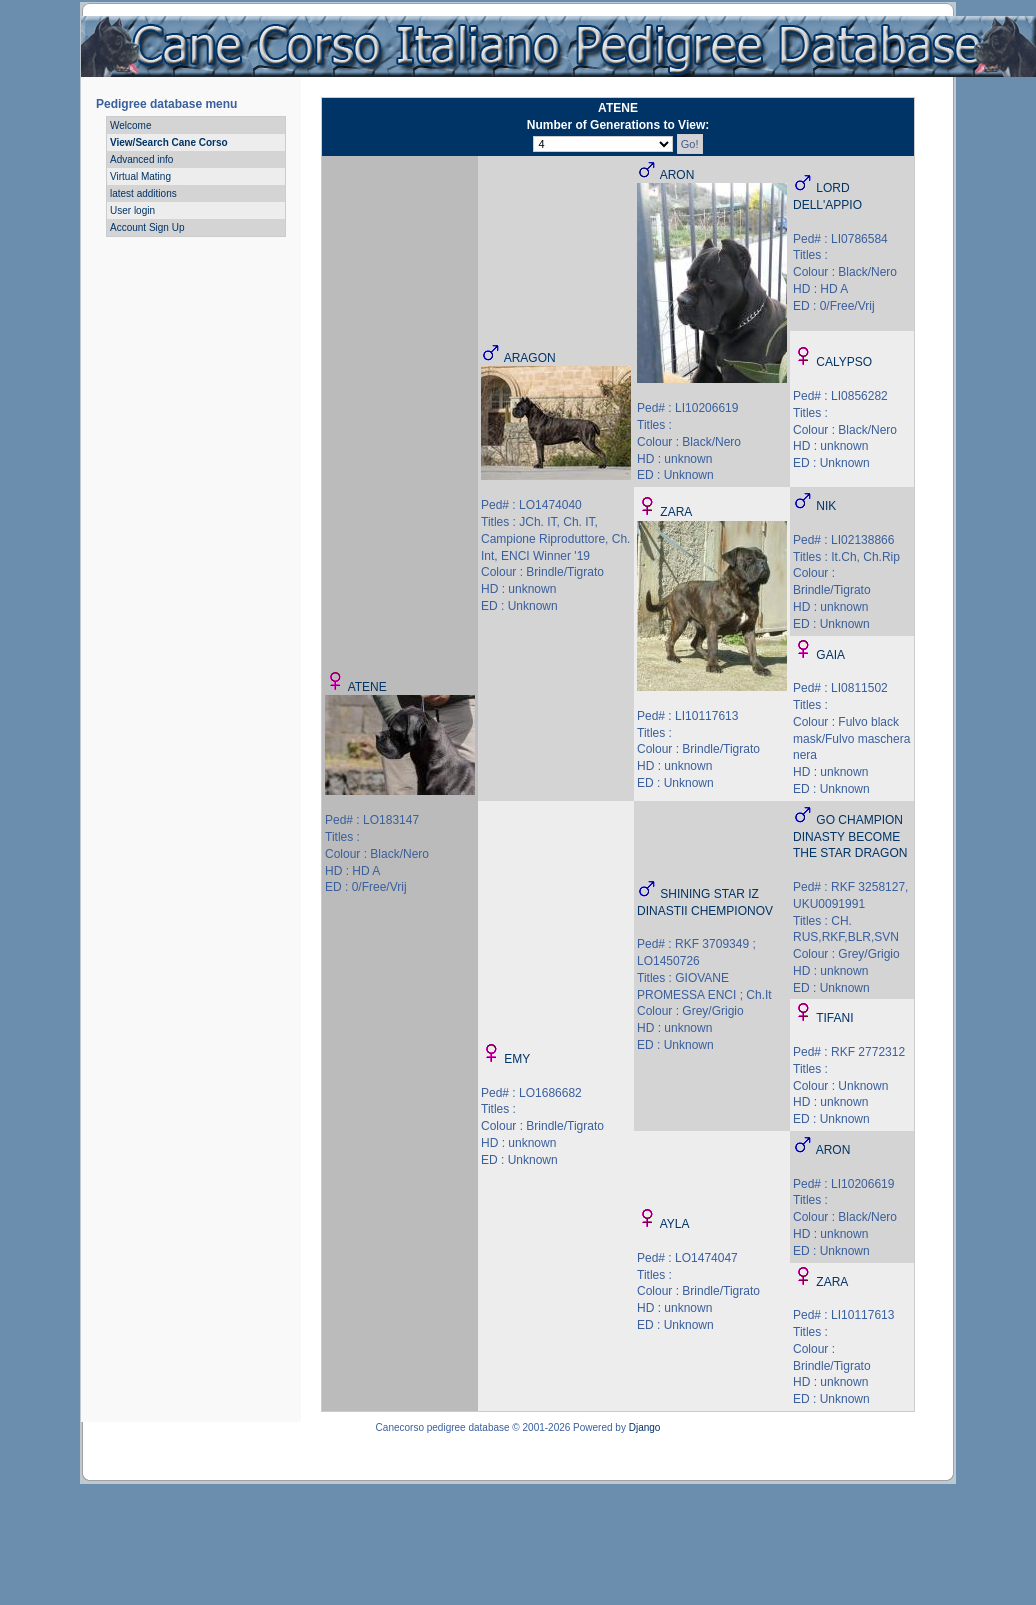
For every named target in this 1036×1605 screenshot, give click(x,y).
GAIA (830, 655)
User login (132, 210)
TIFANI (834, 1018)
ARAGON (530, 358)
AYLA (675, 1224)
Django (645, 1427)
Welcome (131, 125)
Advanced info (141, 159)
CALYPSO (844, 362)
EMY (517, 1059)
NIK (826, 506)
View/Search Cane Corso (169, 142)
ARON (677, 175)
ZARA (676, 512)
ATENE (367, 687)
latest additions (143, 193)
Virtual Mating (140, 176)
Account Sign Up (147, 227)
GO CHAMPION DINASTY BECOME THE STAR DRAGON (850, 837)
